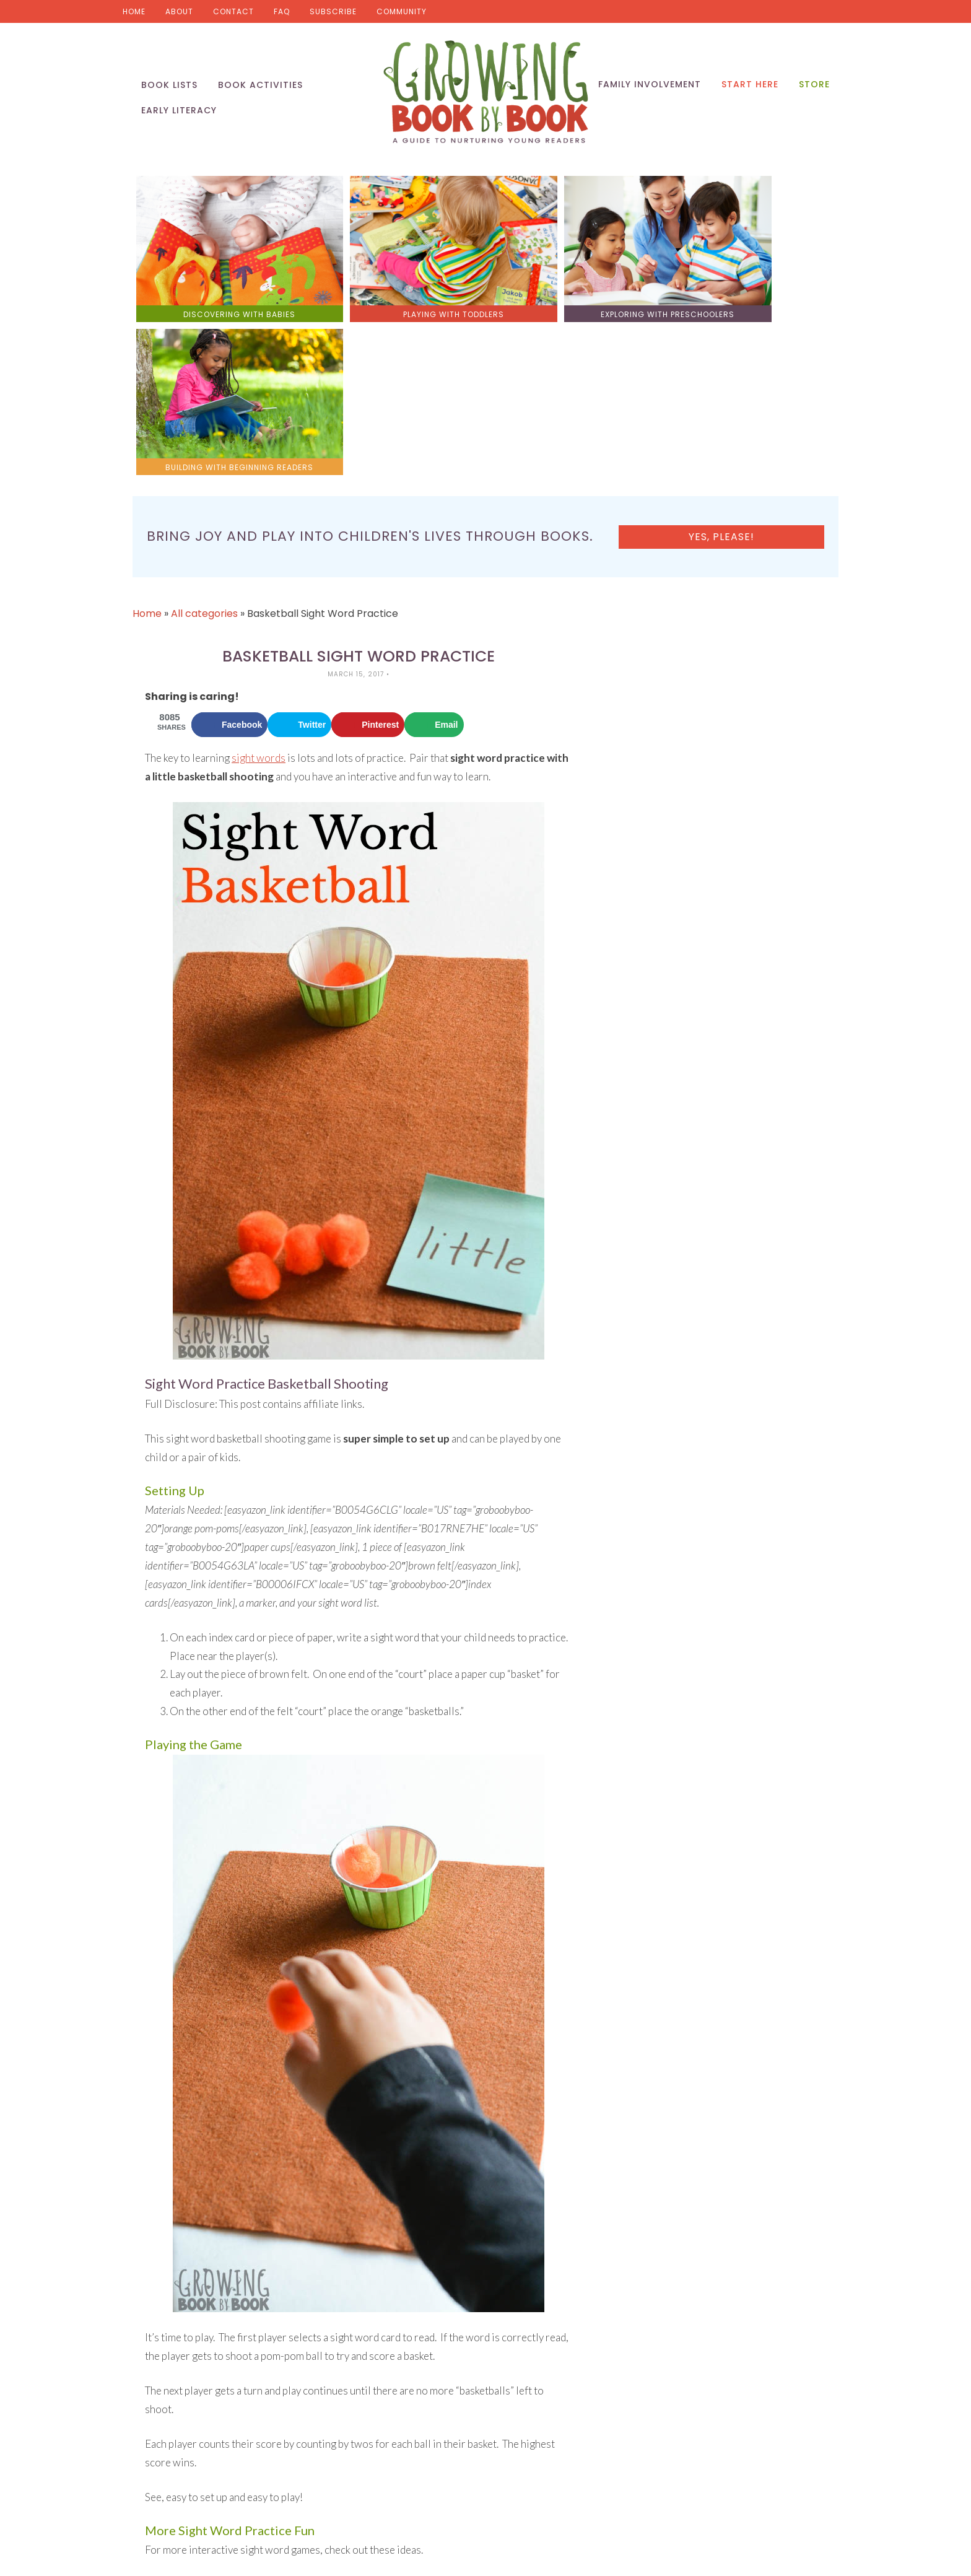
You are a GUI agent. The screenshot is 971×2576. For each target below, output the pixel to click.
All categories (204, 438)
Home (134, 11)
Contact (233, 11)
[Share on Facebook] (229, 549)
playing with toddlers (397, 292)
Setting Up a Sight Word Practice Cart (231, 2478)
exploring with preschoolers (573, 292)
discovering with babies (221, 292)
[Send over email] (433, 549)
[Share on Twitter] (299, 549)
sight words (258, 582)
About (179, 11)
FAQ (282, 11)
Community (402, 11)
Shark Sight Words (187, 2443)
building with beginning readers (750, 292)
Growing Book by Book (485, 92)
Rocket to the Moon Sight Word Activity (235, 2409)
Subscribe (333, 11)
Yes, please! (757, 361)
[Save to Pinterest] (367, 549)
